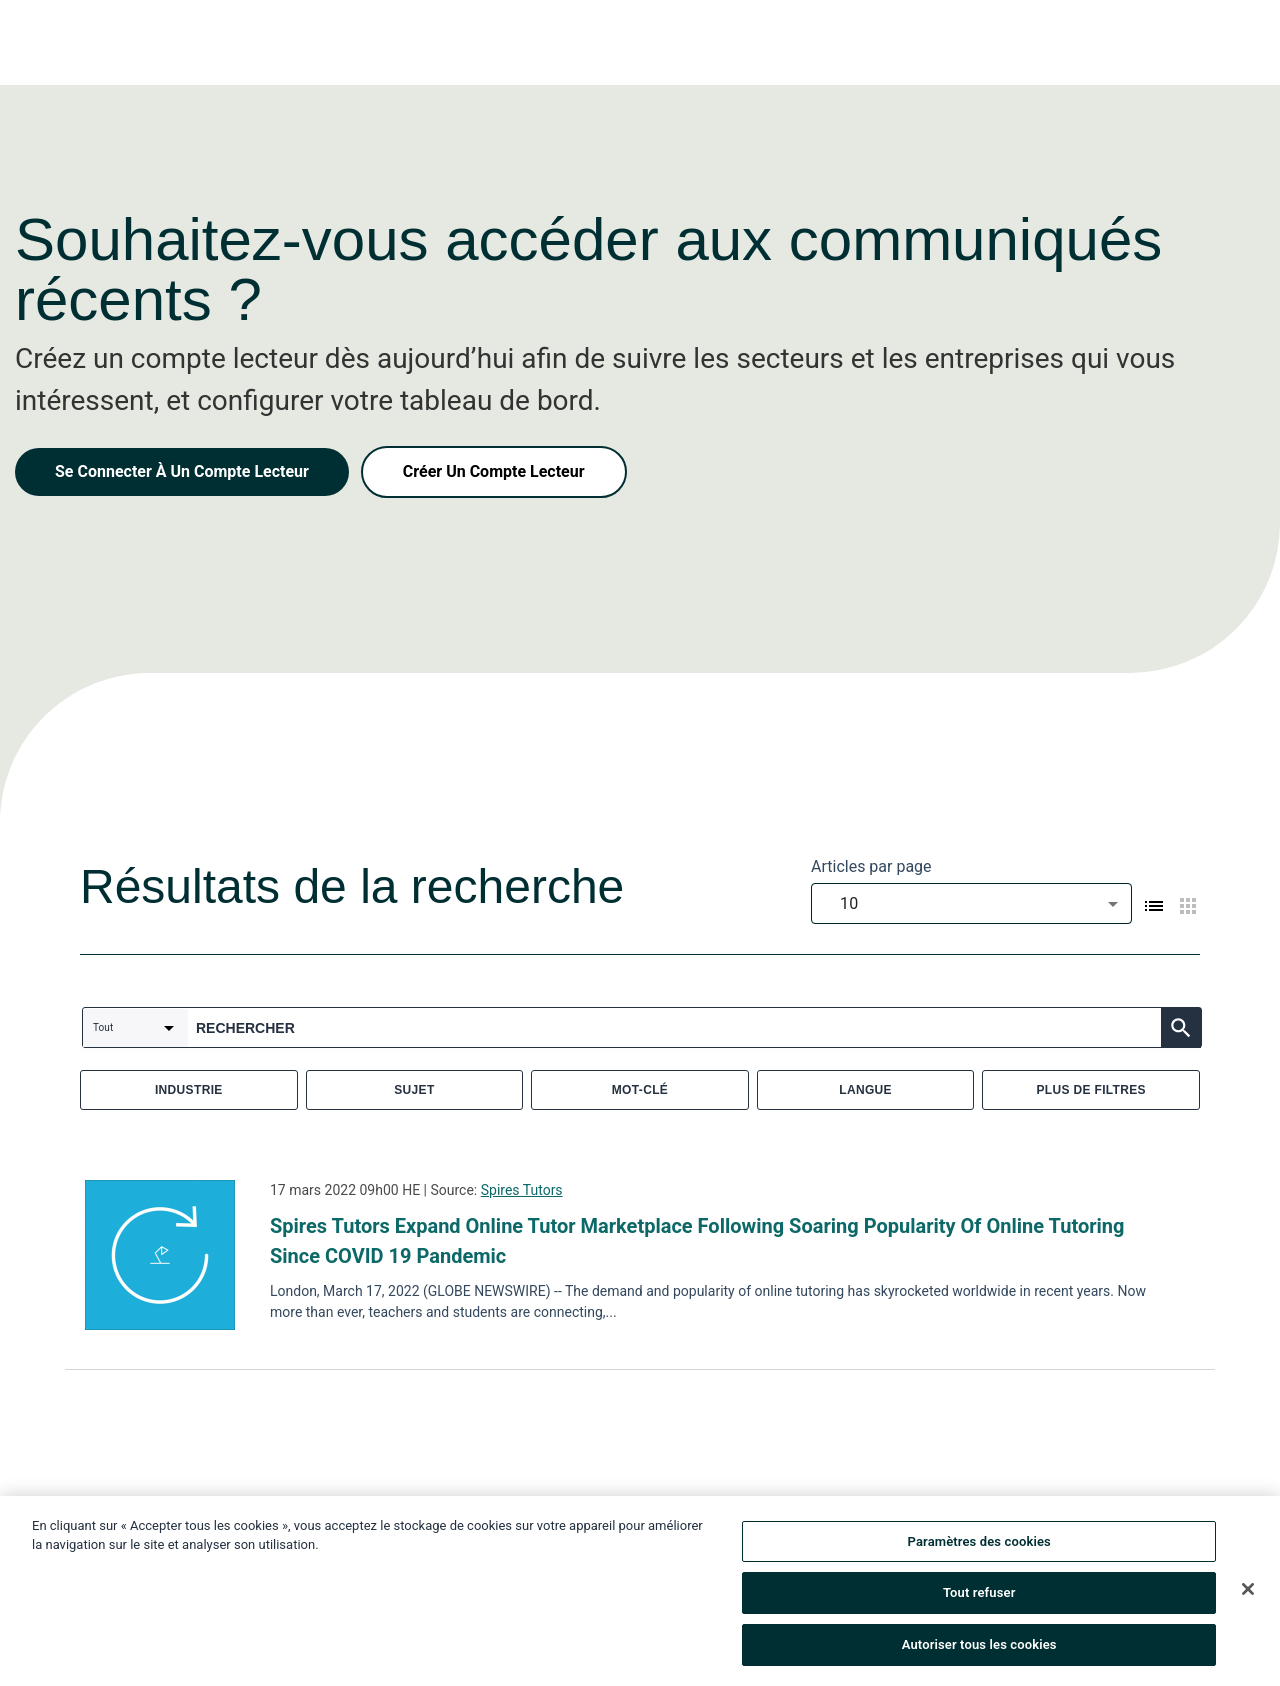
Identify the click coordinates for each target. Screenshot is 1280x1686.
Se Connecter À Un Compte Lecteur (182, 471)
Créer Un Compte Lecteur (494, 471)
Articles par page (871, 866)
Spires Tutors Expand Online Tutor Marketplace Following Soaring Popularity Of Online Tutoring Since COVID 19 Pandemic (697, 1241)
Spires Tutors (522, 1190)
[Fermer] (1248, 1594)
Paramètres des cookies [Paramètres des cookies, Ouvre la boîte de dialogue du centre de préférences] (979, 1546)
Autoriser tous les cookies (979, 1650)
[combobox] (971, 903)
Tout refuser (979, 1598)
